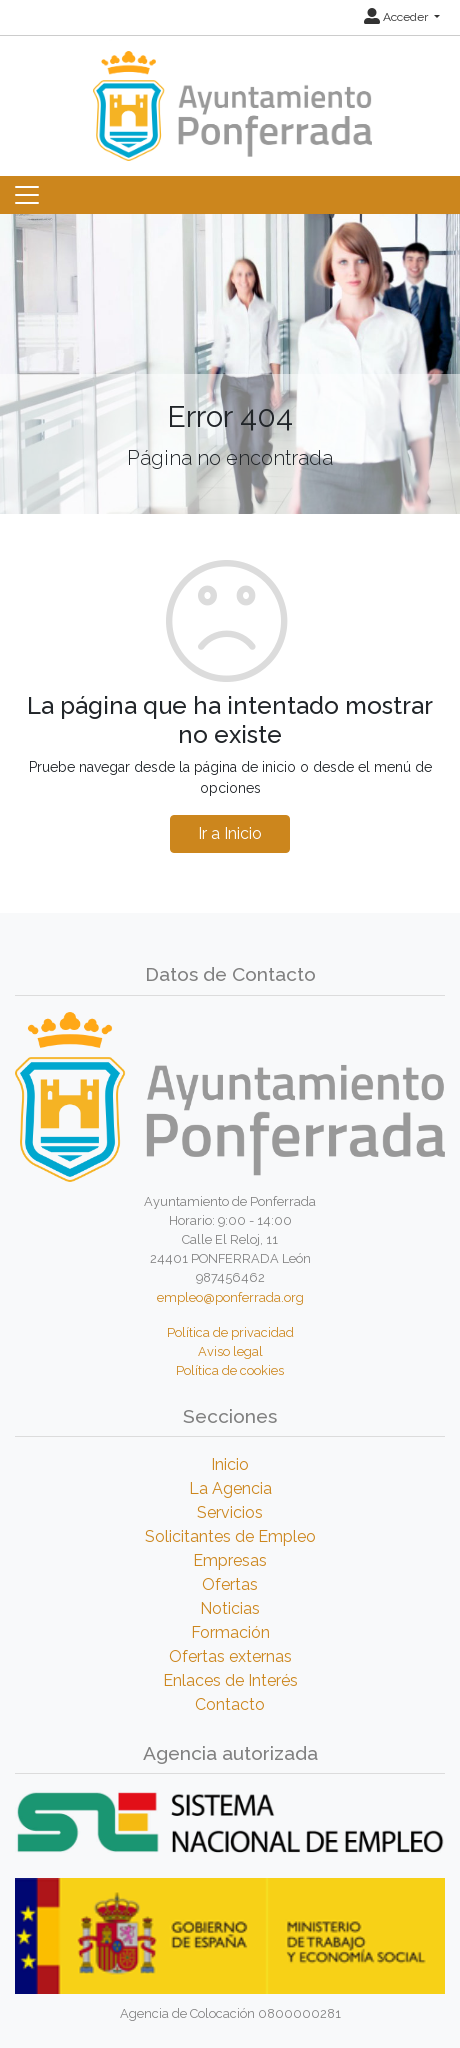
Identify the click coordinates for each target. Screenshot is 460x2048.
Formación (230, 1632)
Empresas (230, 1560)
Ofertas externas (230, 1656)
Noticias (230, 1608)
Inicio (230, 1464)
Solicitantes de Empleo (230, 1536)
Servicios (230, 1512)
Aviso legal (230, 1351)
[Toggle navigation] (27, 195)
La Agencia (230, 1488)
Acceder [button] (397, 17)
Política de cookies (230, 1370)
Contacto (230, 1704)
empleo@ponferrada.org (230, 1297)
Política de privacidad (230, 1332)
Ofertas (230, 1584)
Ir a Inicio (230, 833)
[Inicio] (229, 96)
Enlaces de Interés (230, 1680)
